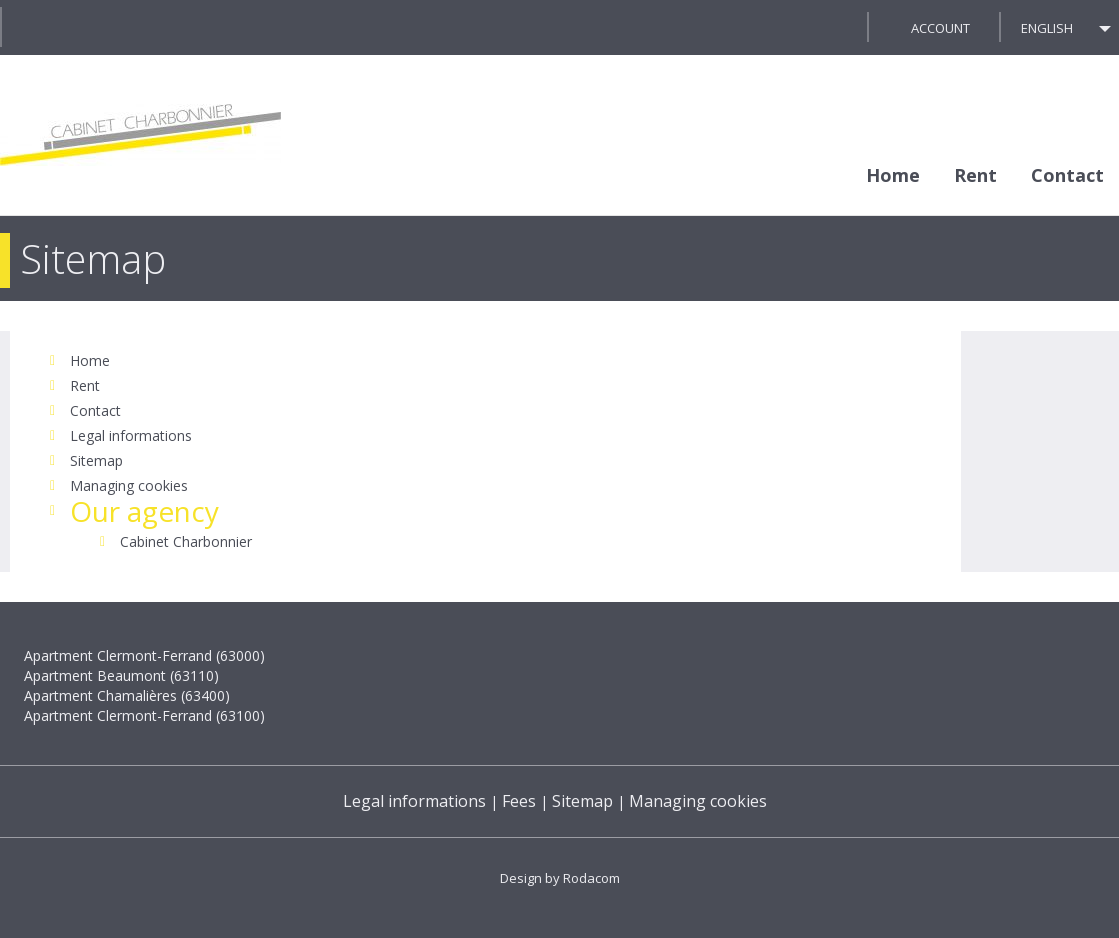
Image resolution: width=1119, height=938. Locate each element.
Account (940, 28)
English (1047, 28)
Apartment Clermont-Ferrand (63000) (144, 655)
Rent (975, 175)
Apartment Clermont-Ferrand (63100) (144, 715)
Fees (519, 801)
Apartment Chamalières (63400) (127, 695)
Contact (1067, 175)
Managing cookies (129, 485)
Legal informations (131, 435)
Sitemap (96, 460)
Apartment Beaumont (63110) (121, 675)
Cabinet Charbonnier (186, 541)
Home (893, 175)
